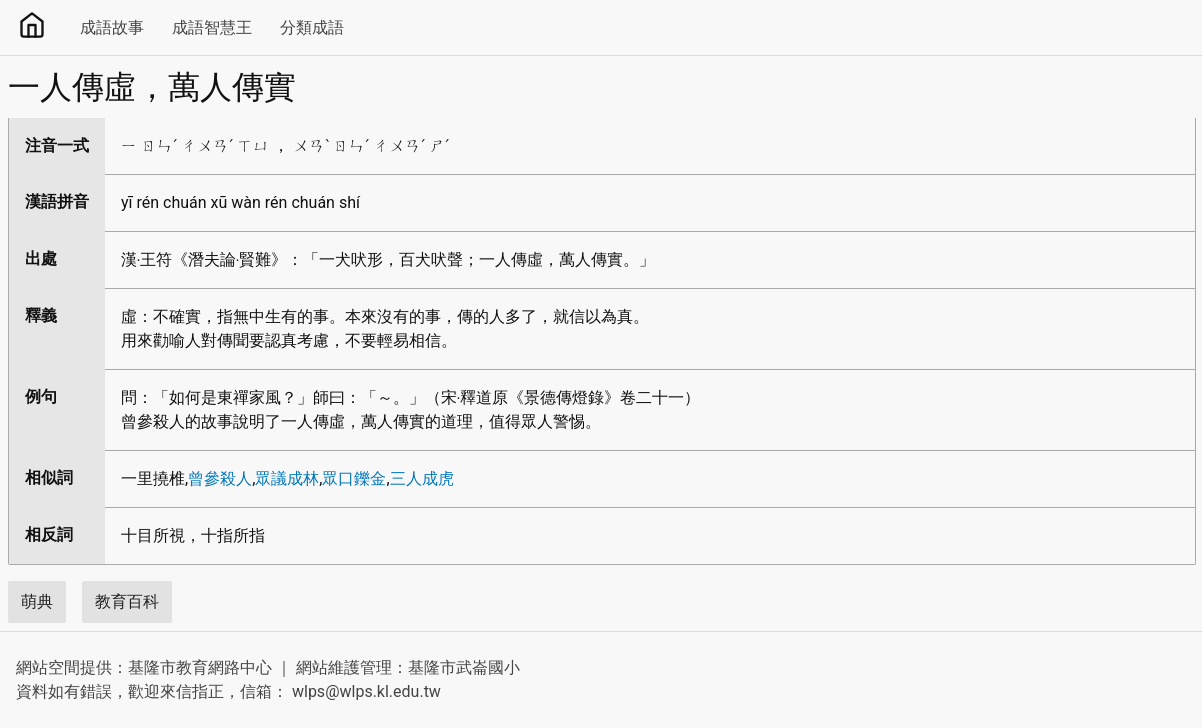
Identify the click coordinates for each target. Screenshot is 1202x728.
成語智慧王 (212, 27)
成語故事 (112, 27)
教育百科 (127, 601)
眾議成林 (287, 478)
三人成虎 (422, 478)
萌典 (37, 601)
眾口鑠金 (354, 478)
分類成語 (312, 27)
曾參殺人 (220, 478)
